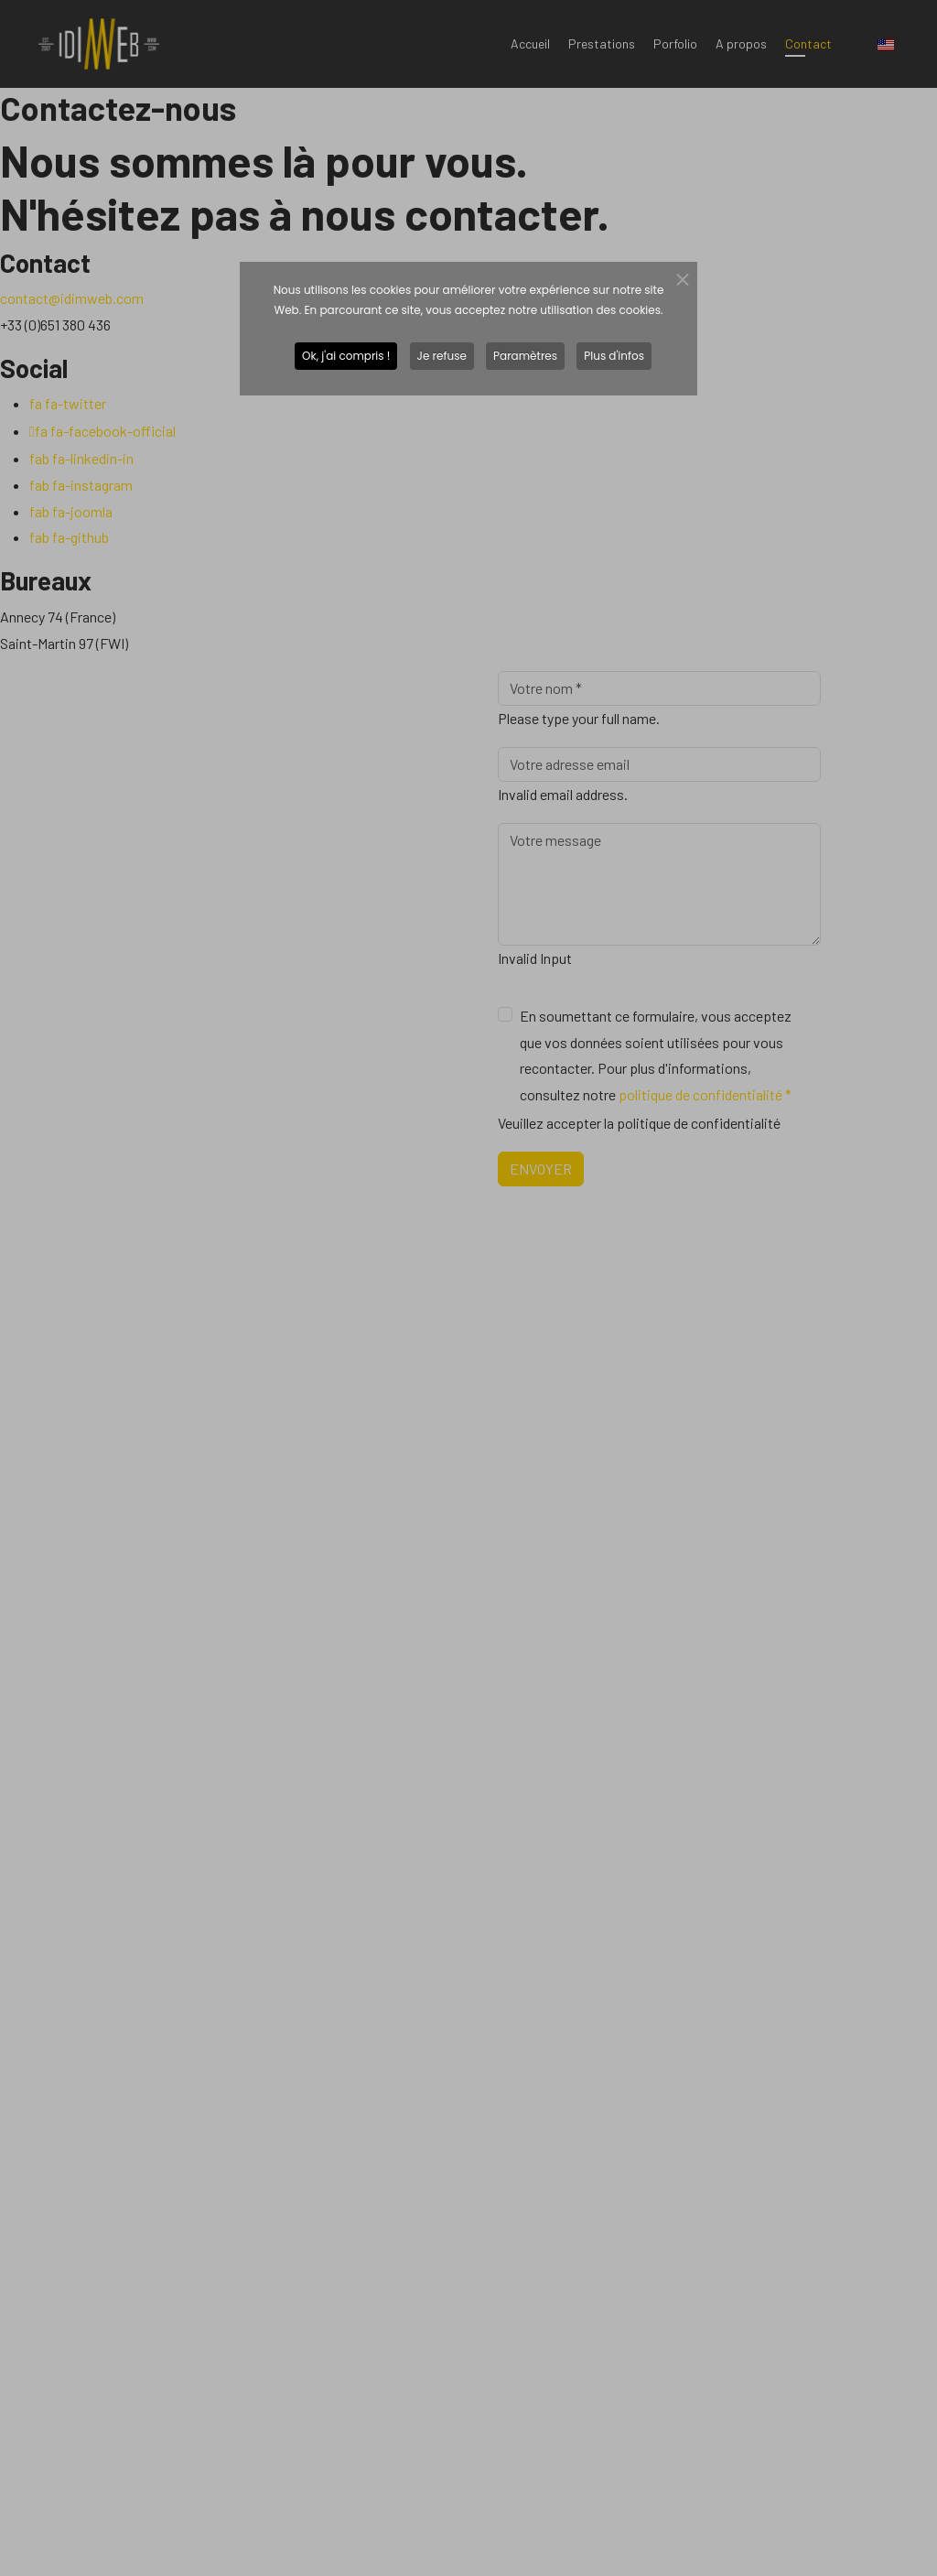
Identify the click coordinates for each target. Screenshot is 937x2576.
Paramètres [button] (525, 355)
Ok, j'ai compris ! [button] (346, 355)
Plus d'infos (614, 355)
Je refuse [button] (442, 355)
